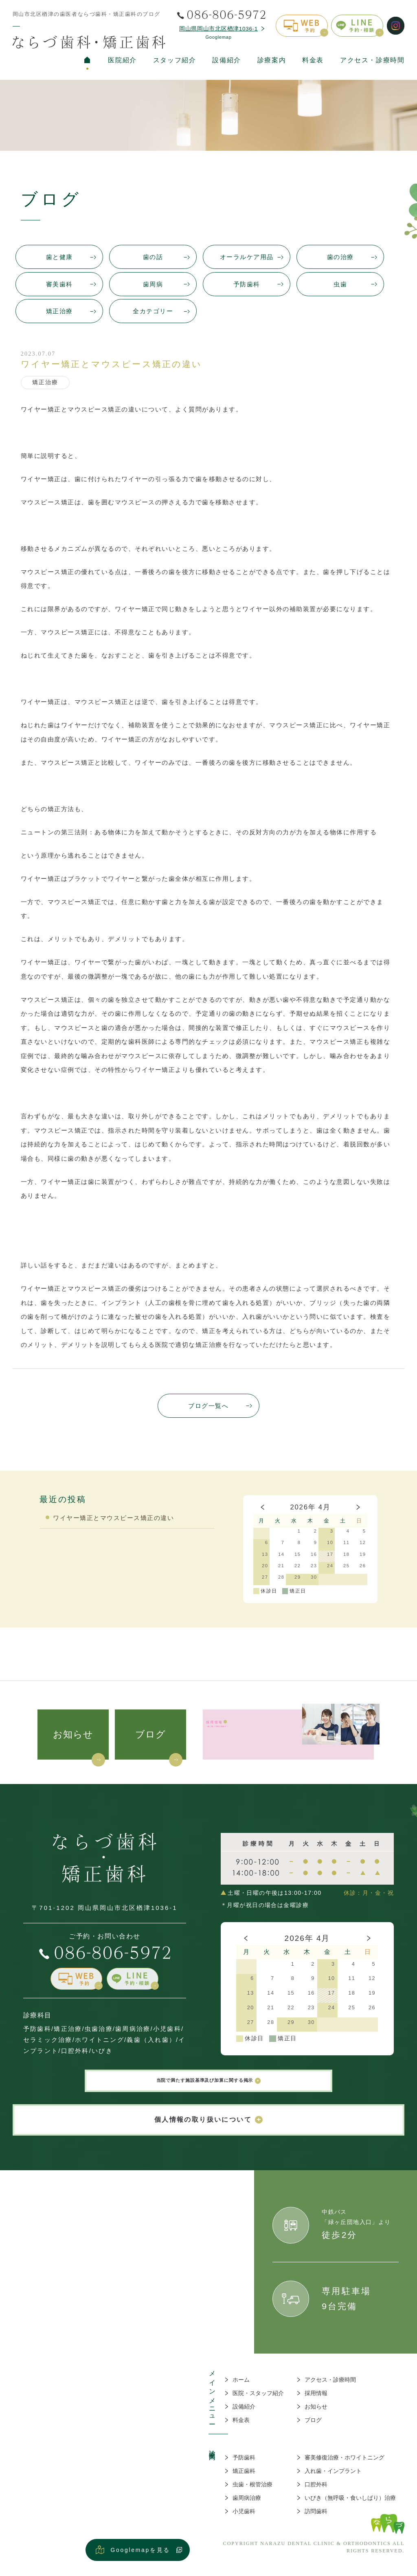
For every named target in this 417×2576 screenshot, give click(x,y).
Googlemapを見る (141, 2558)
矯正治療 (59, 311)
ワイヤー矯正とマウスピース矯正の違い (113, 1517)
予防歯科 (246, 284)
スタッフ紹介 (174, 60)
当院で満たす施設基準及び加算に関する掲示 (209, 2085)
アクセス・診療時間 (372, 60)
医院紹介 (122, 60)
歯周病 (153, 284)
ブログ (150, 1734)
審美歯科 (59, 284)
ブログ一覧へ (208, 1405)
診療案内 (271, 60)
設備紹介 (226, 60)
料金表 (313, 60)
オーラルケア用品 (247, 256)
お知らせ (73, 1734)
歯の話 (153, 256)
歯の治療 (340, 256)
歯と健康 (59, 256)
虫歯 (340, 284)
